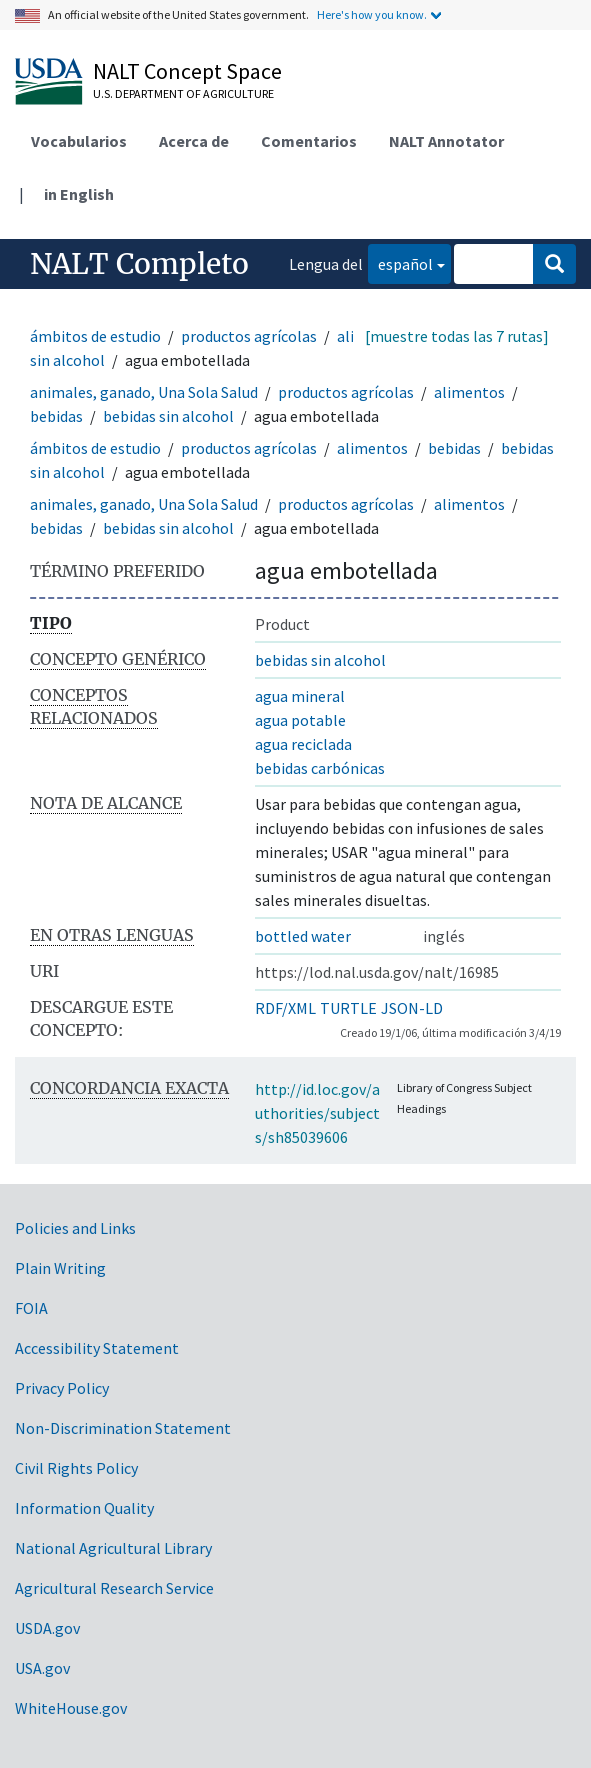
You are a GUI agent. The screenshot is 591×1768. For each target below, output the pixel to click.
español (400, 262)
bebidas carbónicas (320, 768)
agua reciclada (303, 744)
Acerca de (194, 141)
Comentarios (309, 141)
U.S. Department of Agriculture (183, 93)
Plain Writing (60, 1268)
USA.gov (42, 1668)
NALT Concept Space (187, 71)
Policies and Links (75, 1228)
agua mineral (300, 696)
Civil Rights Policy (76, 1468)
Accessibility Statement (97, 1348)
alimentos (469, 392)
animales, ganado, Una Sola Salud (144, 392)
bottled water (303, 936)
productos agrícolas (249, 336)
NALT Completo (139, 264)
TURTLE (348, 1008)
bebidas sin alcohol (168, 416)
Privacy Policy (62, 1388)
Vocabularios (79, 141)
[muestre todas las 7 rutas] (457, 336)
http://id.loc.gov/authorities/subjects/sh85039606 (317, 1113)
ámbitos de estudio (95, 336)
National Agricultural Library (113, 1548)
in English (79, 194)
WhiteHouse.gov (71, 1708)
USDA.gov (47, 1628)
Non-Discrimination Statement (123, 1428)
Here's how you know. (372, 14)
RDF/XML (285, 1008)
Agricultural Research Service (114, 1588)
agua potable (300, 720)
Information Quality (84, 1508)
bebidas (56, 416)
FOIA (31, 1308)
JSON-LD (412, 1008)
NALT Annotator (446, 141)
